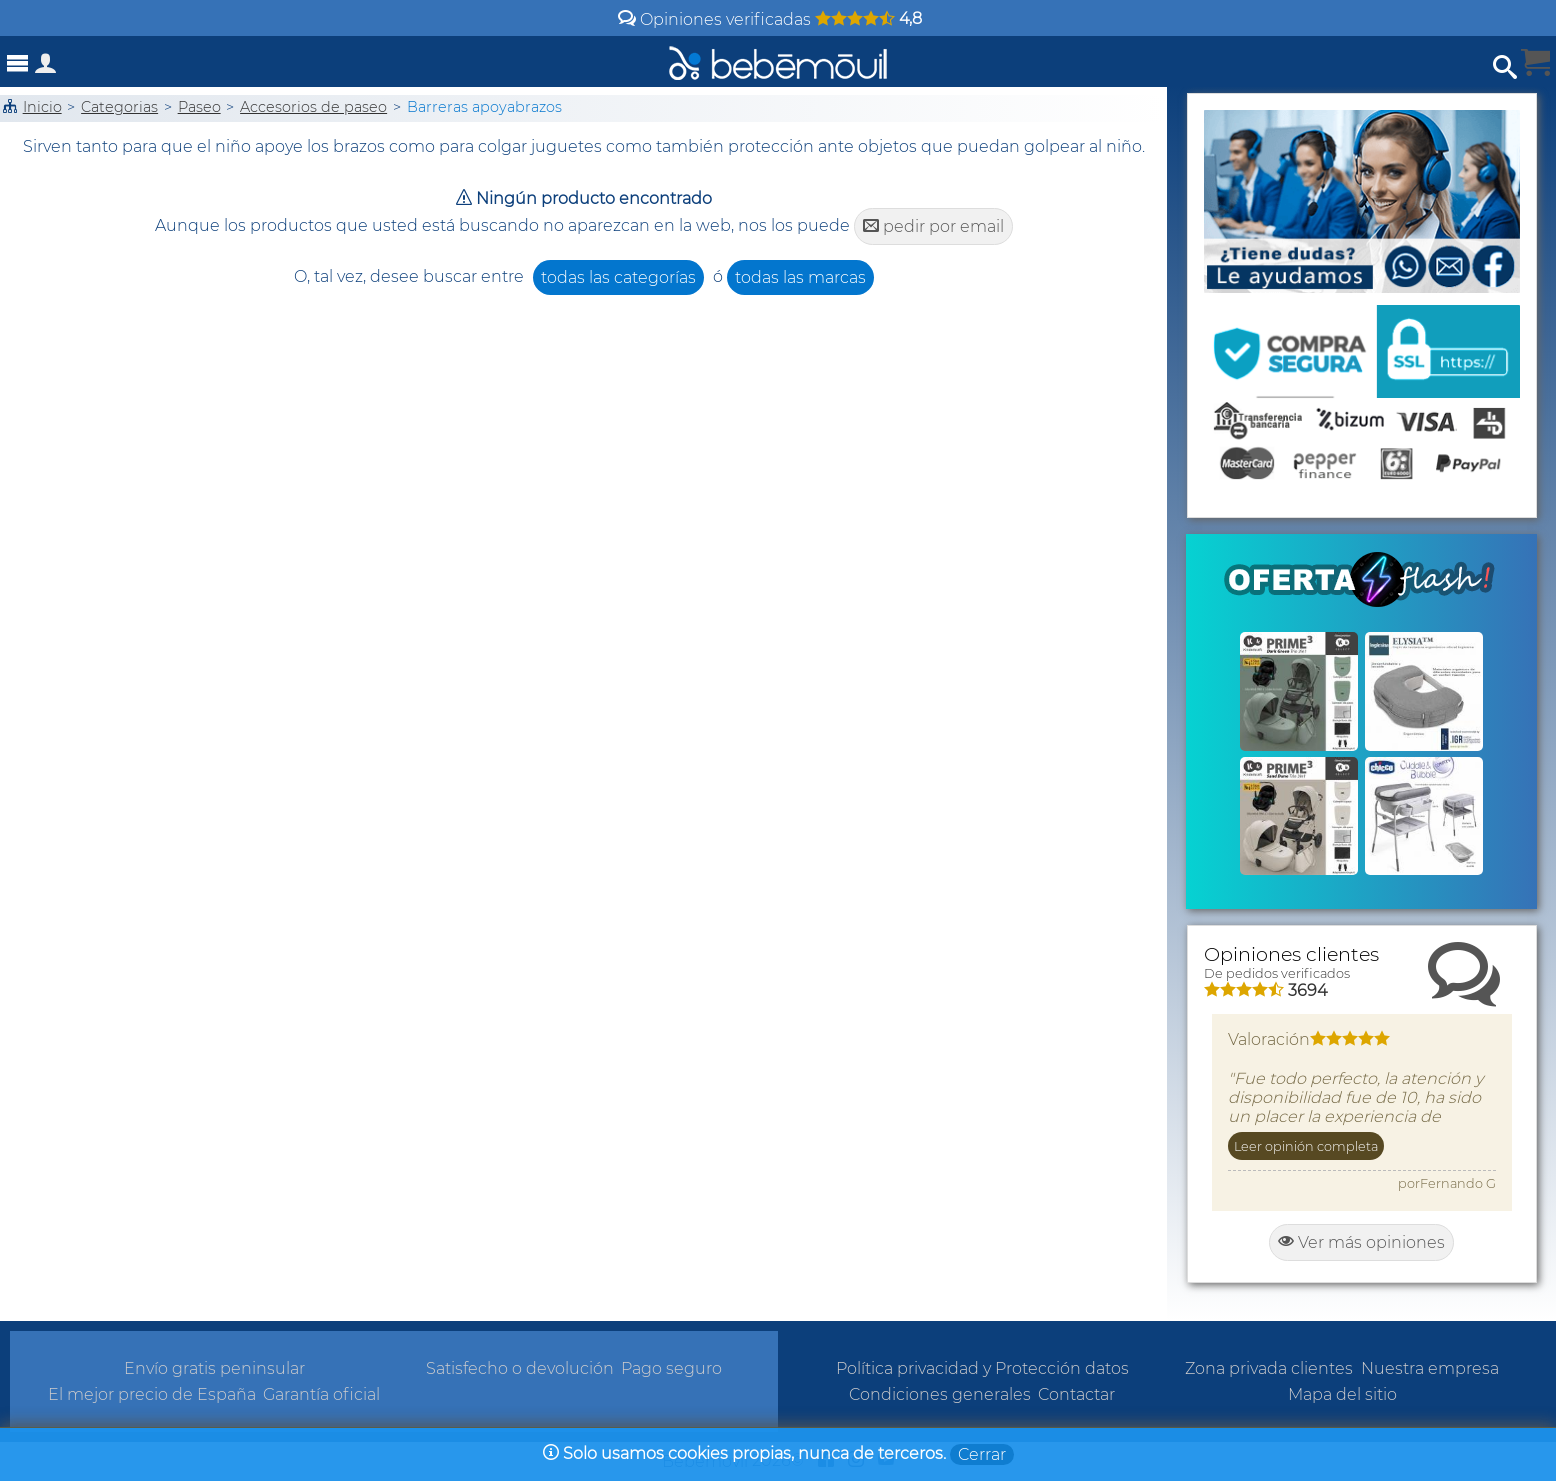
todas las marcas (800, 277)
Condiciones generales (940, 1394)
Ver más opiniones (1361, 1242)
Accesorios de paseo (313, 107)
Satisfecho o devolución (520, 1368)
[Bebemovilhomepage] (778, 61)
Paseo (199, 107)
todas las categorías (618, 277)
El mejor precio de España (152, 1394)
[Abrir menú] (18, 63)
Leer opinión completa (1306, 1146)
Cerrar (982, 1454)
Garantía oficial (321, 1394)
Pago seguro (671, 1368)
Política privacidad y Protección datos (982, 1368)
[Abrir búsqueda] (1505, 67)
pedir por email (933, 226)
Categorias (119, 107)
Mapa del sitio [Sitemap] (1342, 1394)
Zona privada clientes (1269, 1368)
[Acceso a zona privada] (46, 67)
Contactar (1076, 1394)
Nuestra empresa (1430, 1368)
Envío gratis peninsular (214, 1368)
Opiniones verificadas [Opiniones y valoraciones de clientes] (770, 19)
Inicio (42, 107)
